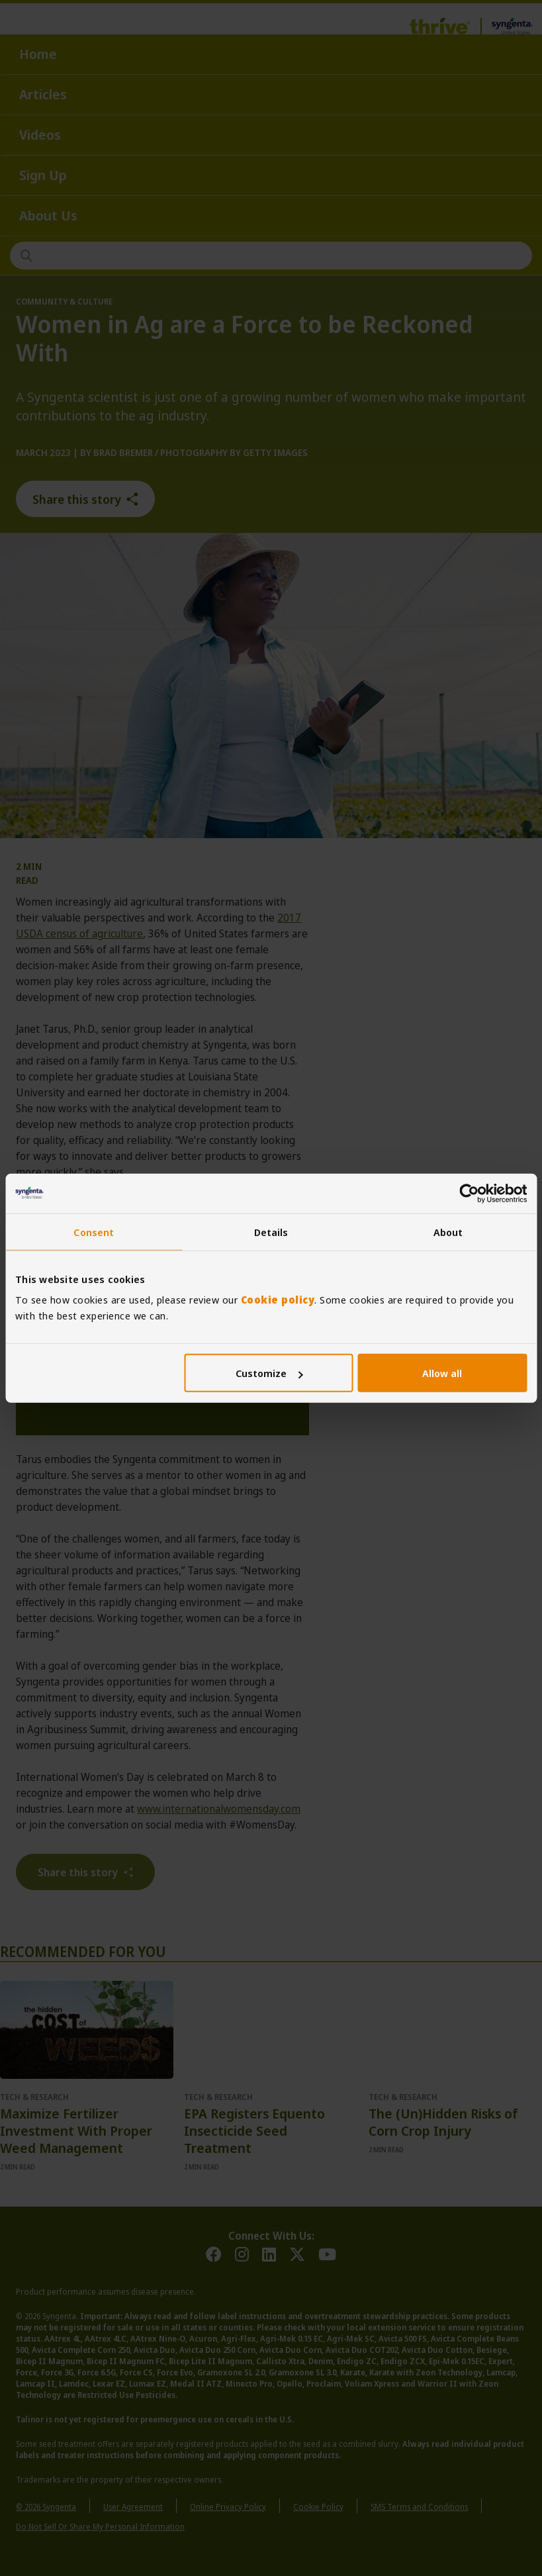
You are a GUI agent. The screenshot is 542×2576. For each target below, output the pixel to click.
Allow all (442, 1373)
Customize (269, 1373)
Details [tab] (271, 1231)
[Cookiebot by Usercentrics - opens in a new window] (469, 1193)
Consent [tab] (93, 1231)
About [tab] (448, 1231)
